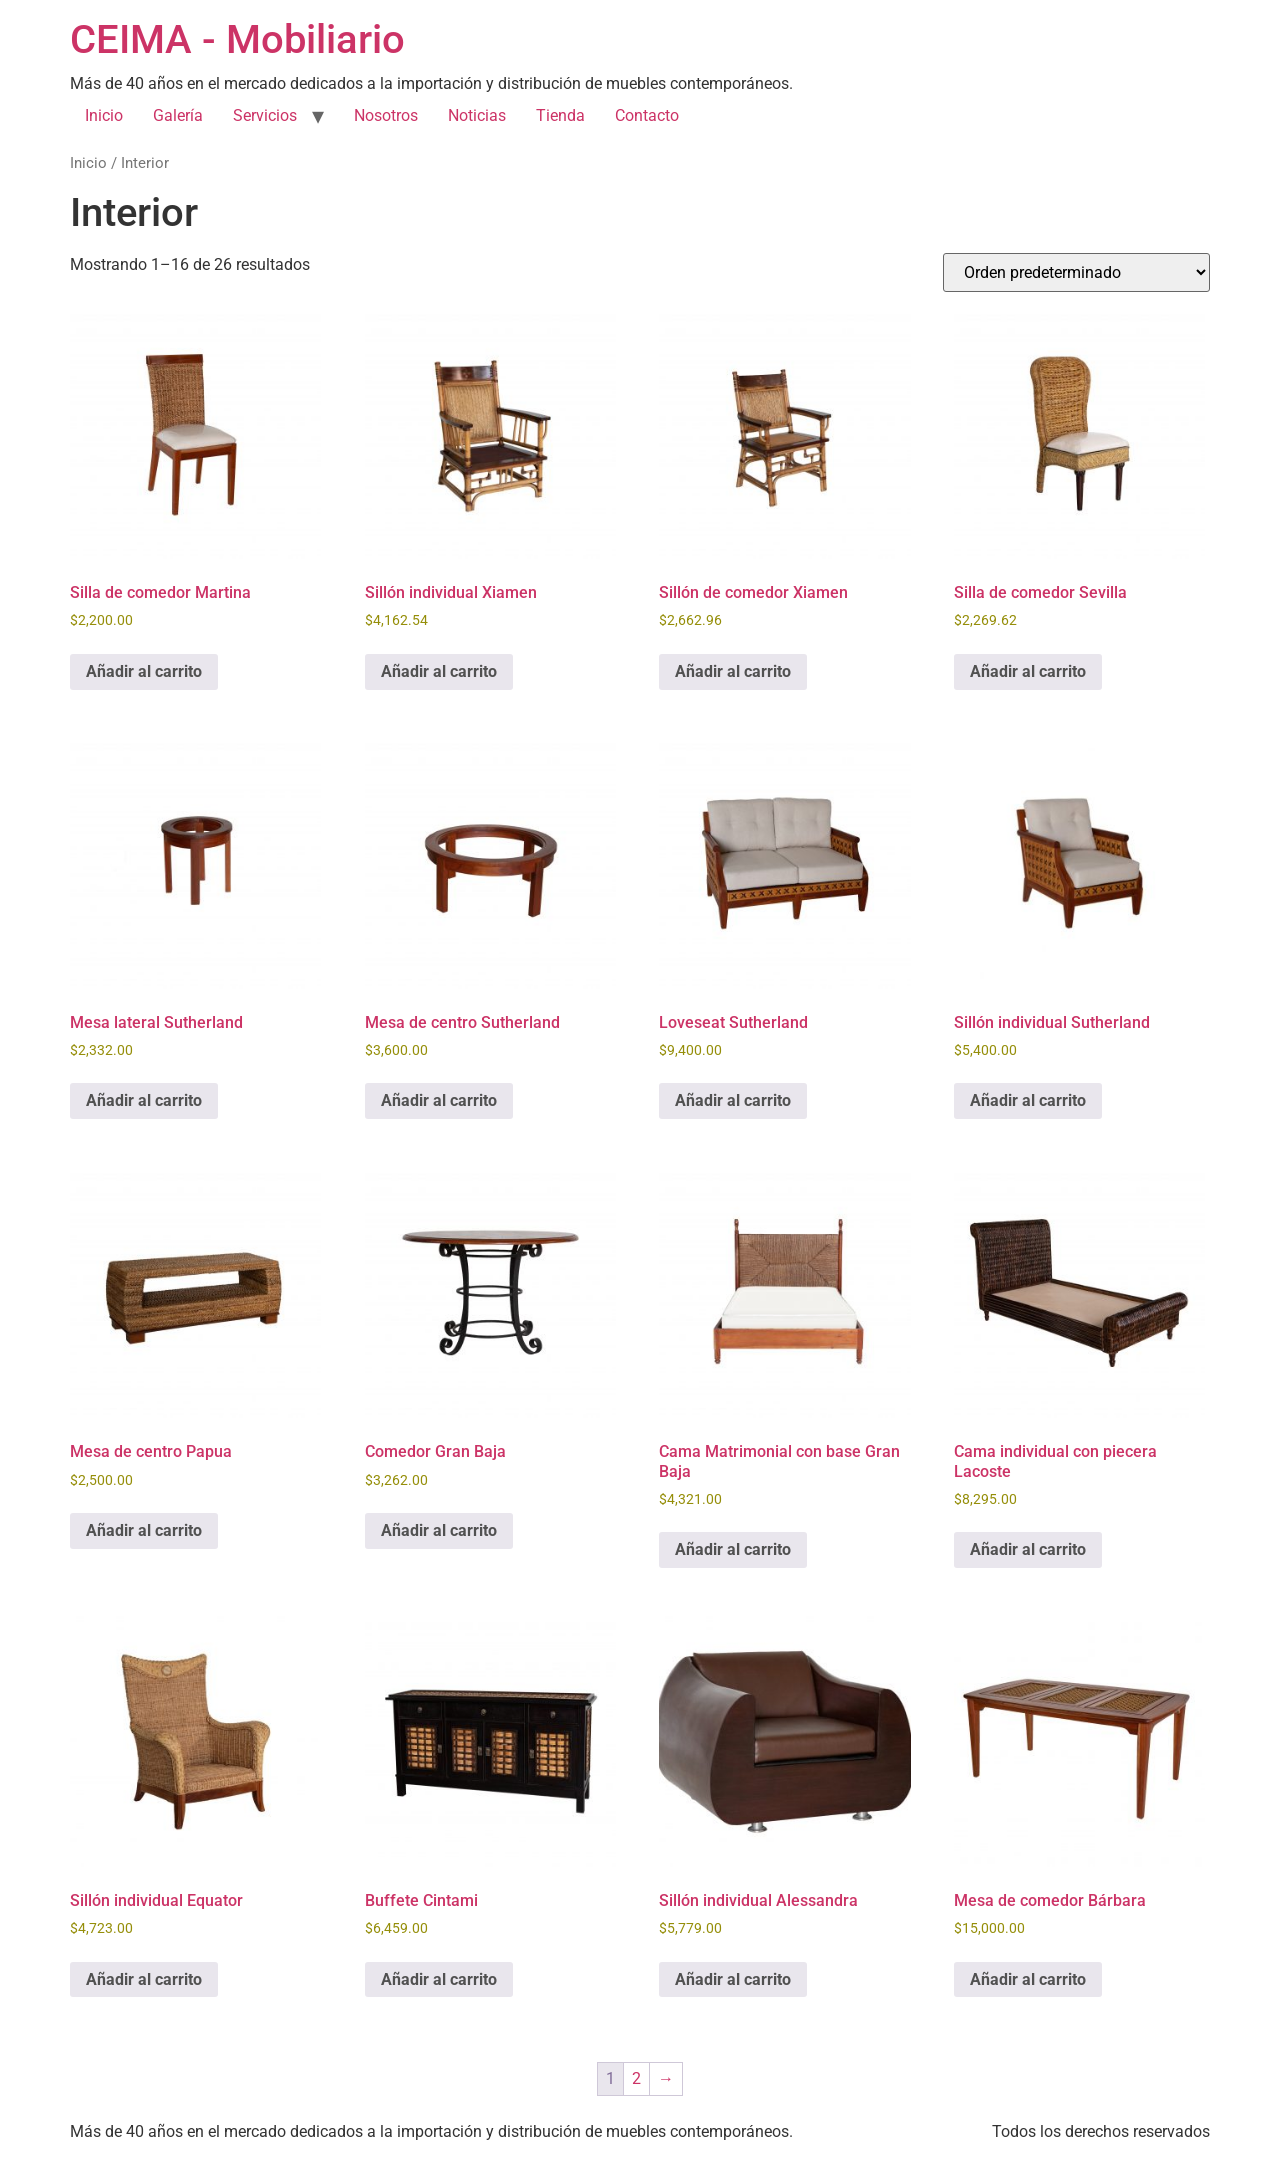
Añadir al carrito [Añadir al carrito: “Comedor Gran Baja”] (439, 1530)
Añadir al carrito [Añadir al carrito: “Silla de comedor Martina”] (144, 671)
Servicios (265, 115)
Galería (178, 115)
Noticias (477, 115)
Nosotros (386, 115)
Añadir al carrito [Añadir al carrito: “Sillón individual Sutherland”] (1028, 1100)
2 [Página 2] (636, 2078)
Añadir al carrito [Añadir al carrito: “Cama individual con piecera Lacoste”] (1028, 1549)
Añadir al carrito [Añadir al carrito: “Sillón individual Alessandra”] (733, 1979)
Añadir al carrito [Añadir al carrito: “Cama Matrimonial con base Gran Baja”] (733, 1549)
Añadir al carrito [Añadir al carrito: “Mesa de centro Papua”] (144, 1530)
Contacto (647, 115)
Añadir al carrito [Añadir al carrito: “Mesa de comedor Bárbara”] (1028, 1979)
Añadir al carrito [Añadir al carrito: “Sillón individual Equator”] (144, 1979)
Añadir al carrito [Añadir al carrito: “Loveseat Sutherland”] (733, 1100)
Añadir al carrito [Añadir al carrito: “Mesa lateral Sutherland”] (144, 1100)
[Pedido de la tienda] (1076, 272)
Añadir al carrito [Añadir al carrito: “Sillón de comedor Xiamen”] (733, 671)
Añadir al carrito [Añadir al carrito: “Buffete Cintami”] (439, 1979)
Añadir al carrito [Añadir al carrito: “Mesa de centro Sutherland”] (439, 1100)
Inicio (104, 115)
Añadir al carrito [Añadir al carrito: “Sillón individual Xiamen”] (439, 671)
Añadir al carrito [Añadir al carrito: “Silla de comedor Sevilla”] (1028, 671)
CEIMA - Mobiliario (237, 39)
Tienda (560, 115)
